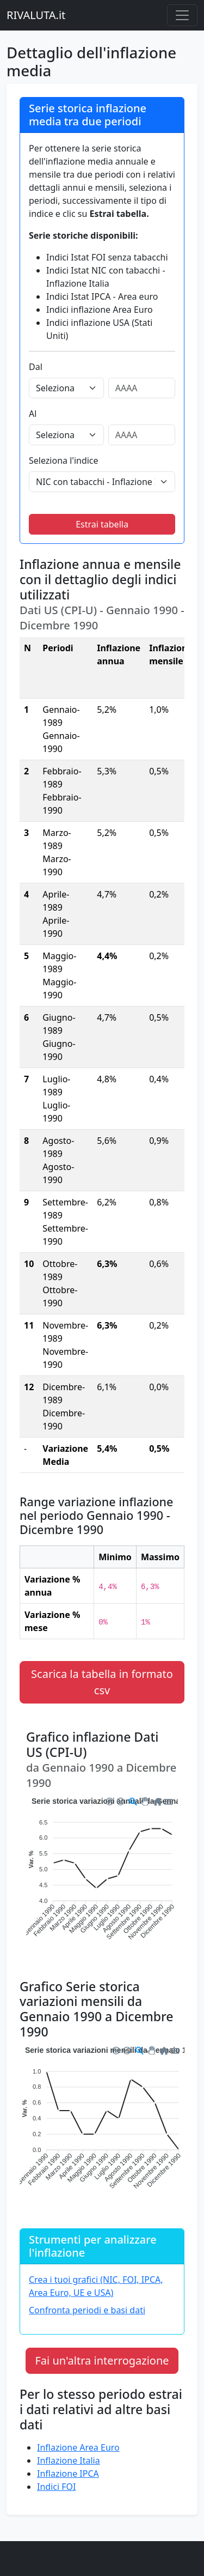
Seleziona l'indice (63, 460)
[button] (109, 1800)
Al (32, 414)
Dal (35, 367)
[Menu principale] (182, 15)
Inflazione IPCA (68, 2474)
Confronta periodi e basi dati (87, 2310)
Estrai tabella (102, 524)
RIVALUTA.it (36, 15)
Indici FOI (56, 2487)
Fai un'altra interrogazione (102, 2360)
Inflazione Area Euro (78, 2447)
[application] (102, 1876)
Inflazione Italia (68, 2460)
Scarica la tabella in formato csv (102, 1682)
